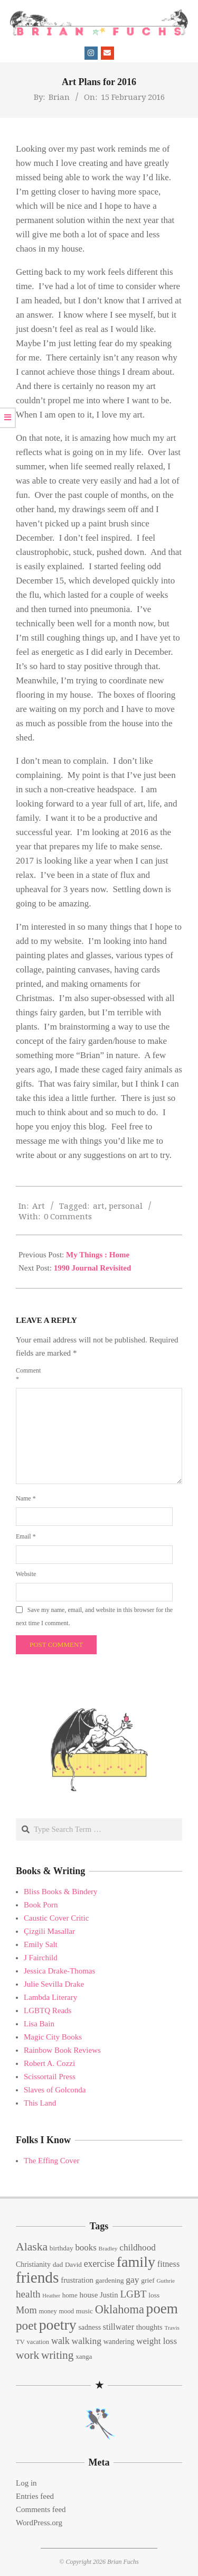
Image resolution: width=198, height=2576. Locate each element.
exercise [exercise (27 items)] (99, 2263)
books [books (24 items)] (85, 2248)
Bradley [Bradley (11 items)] (108, 2248)
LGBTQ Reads (47, 2010)
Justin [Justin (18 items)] (109, 2295)
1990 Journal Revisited (92, 1268)
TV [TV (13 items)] (20, 2342)
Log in (26, 2483)
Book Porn (41, 1905)
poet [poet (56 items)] (26, 2325)
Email (26, 1536)
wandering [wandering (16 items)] (119, 2342)
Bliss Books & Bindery (61, 1891)
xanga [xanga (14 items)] (84, 2356)
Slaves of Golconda (55, 2090)
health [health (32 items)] (28, 2294)
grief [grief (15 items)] (147, 2280)
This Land (40, 2103)
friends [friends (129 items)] (37, 2277)
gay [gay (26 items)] (132, 2279)
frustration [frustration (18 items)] (77, 2280)
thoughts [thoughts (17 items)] (149, 2327)
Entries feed (35, 2496)
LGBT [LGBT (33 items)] (133, 2294)
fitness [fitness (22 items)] (168, 2264)
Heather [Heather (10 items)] (51, 2296)
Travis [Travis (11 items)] (172, 2327)
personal (126, 1205)
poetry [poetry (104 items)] (58, 2324)
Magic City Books (53, 2037)
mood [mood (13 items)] (66, 2311)
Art (38, 1205)
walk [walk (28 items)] (60, 2341)
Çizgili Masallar (49, 1931)
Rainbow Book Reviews (62, 2050)
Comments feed (41, 2509)
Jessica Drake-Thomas (59, 1971)
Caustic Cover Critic (56, 1918)
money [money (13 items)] (47, 2311)
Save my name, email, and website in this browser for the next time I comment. (94, 1616)
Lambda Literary (50, 1997)
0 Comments (68, 1216)
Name (26, 1498)
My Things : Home (97, 1254)
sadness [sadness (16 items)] (89, 2327)
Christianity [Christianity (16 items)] (33, 2264)
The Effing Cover (52, 2160)
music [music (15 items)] (84, 2311)
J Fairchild (41, 1957)
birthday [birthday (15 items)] (61, 2248)
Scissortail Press (50, 2076)
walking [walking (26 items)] (86, 2341)
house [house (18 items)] (89, 2295)
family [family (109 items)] (136, 2262)
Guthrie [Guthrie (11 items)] (165, 2280)
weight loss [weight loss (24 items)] (156, 2341)
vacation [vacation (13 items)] (38, 2342)
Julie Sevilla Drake (54, 1984)
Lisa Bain (39, 2023)
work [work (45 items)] (27, 2355)
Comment (28, 1375)
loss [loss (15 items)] (153, 2295)
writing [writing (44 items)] (57, 2355)
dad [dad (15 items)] (58, 2264)
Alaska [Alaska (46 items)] (32, 2246)
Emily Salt (41, 1944)
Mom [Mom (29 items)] (26, 2310)
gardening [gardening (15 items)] (110, 2280)
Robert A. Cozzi (49, 2063)
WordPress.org (39, 2522)
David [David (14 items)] (73, 2264)
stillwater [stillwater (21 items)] (118, 2326)
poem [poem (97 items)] (162, 2308)
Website (26, 1574)
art (99, 1205)
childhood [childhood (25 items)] (137, 2248)
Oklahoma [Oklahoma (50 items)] (119, 2309)
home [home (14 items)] (70, 2295)
